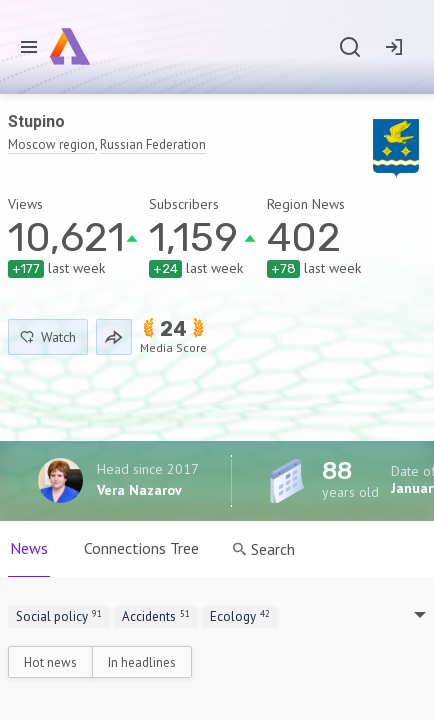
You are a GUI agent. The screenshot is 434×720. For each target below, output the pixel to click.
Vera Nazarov (139, 490)
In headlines (142, 662)
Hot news (50, 662)
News (29, 548)
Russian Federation (153, 144)
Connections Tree (141, 548)
